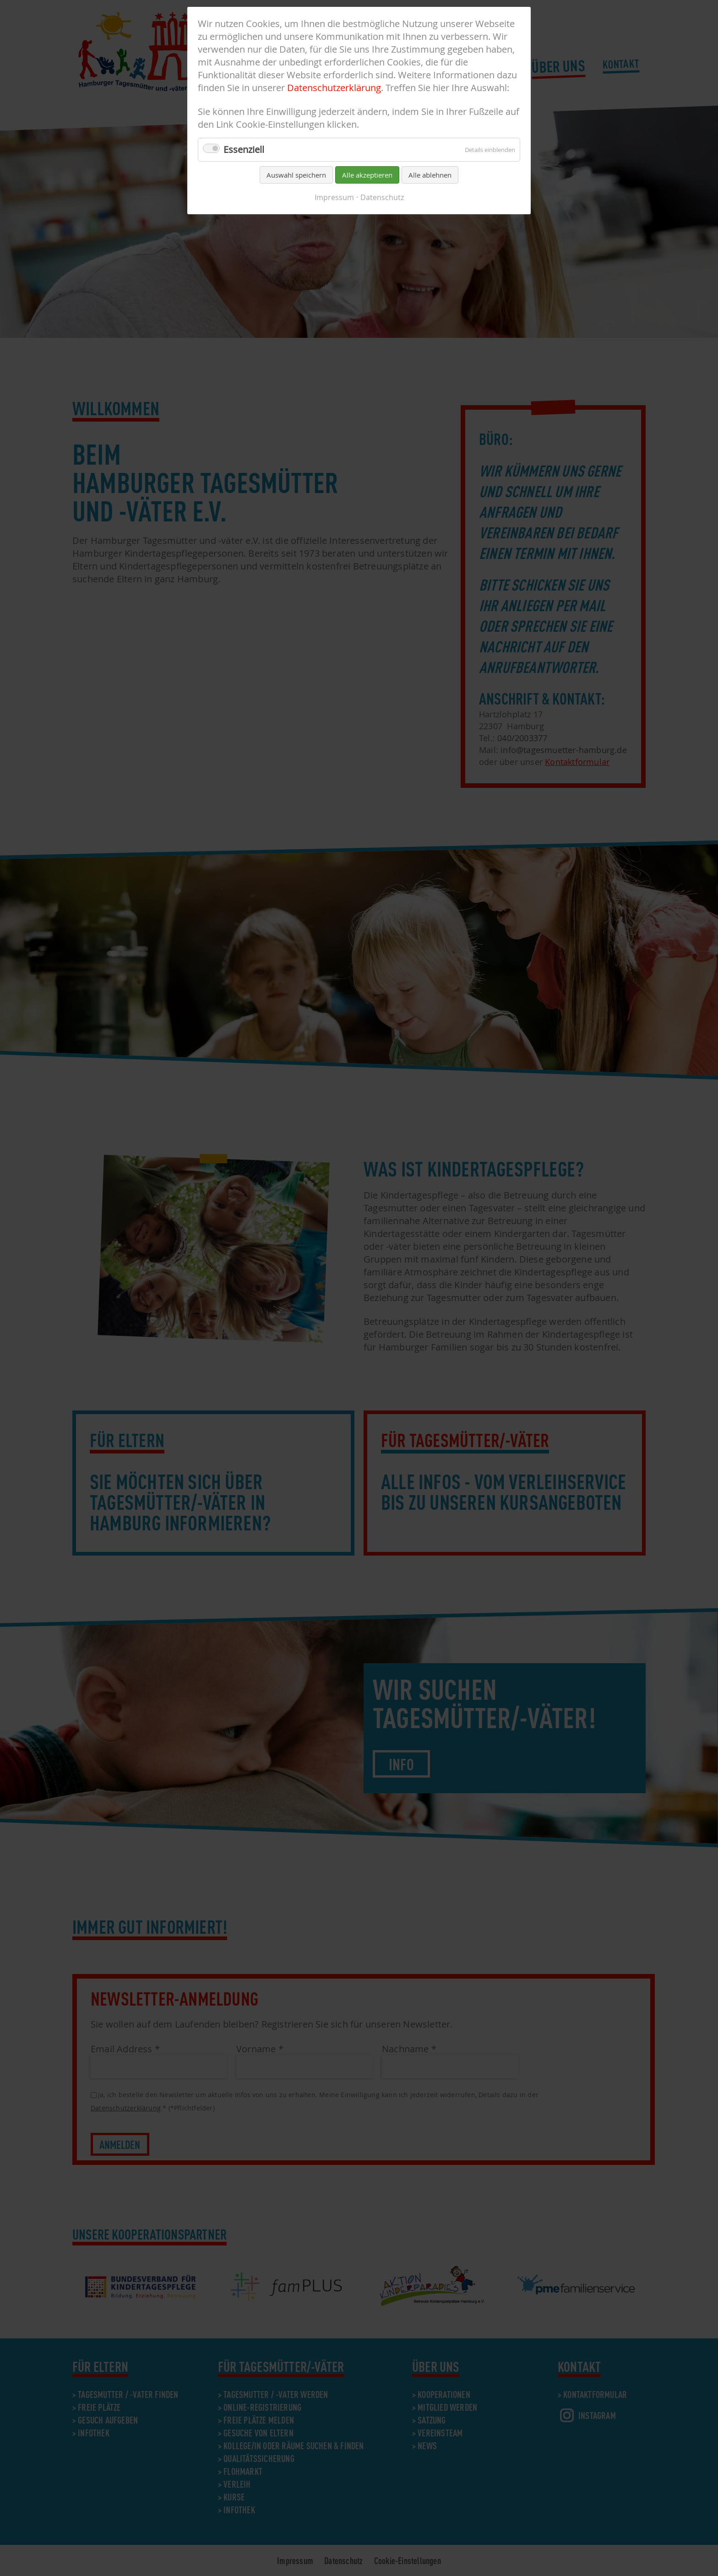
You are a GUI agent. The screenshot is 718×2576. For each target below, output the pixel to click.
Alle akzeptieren (367, 174)
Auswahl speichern (296, 174)
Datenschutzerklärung (334, 87)
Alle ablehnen (429, 174)
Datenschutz (382, 197)
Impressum (334, 197)
